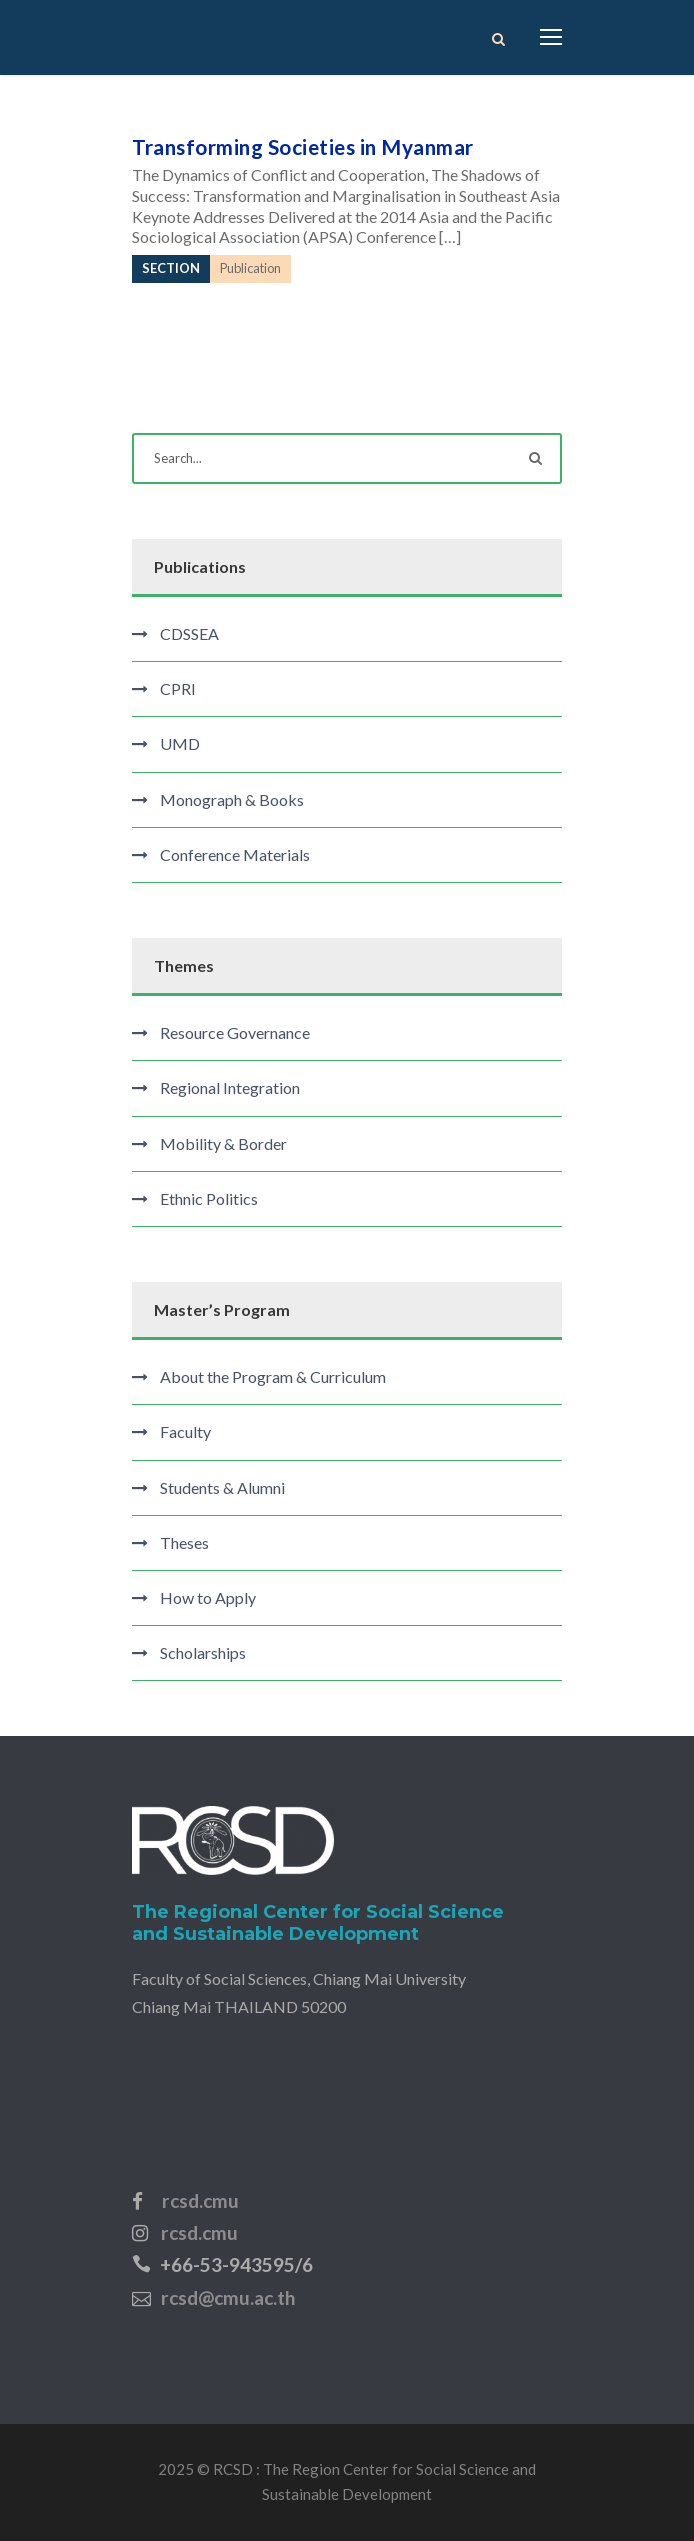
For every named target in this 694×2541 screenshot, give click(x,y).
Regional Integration (230, 1087)
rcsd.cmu (200, 2200)
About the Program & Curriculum (273, 1376)
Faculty (185, 1431)
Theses (184, 1542)
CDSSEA (189, 633)
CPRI (178, 688)
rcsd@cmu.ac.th (228, 2297)
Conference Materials (235, 854)
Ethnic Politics (209, 1198)
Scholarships (203, 1652)
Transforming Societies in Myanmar (303, 146)
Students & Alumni (222, 1487)
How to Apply (208, 1597)
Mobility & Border (223, 1143)
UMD (180, 743)
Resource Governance (235, 1032)
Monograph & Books (232, 799)
